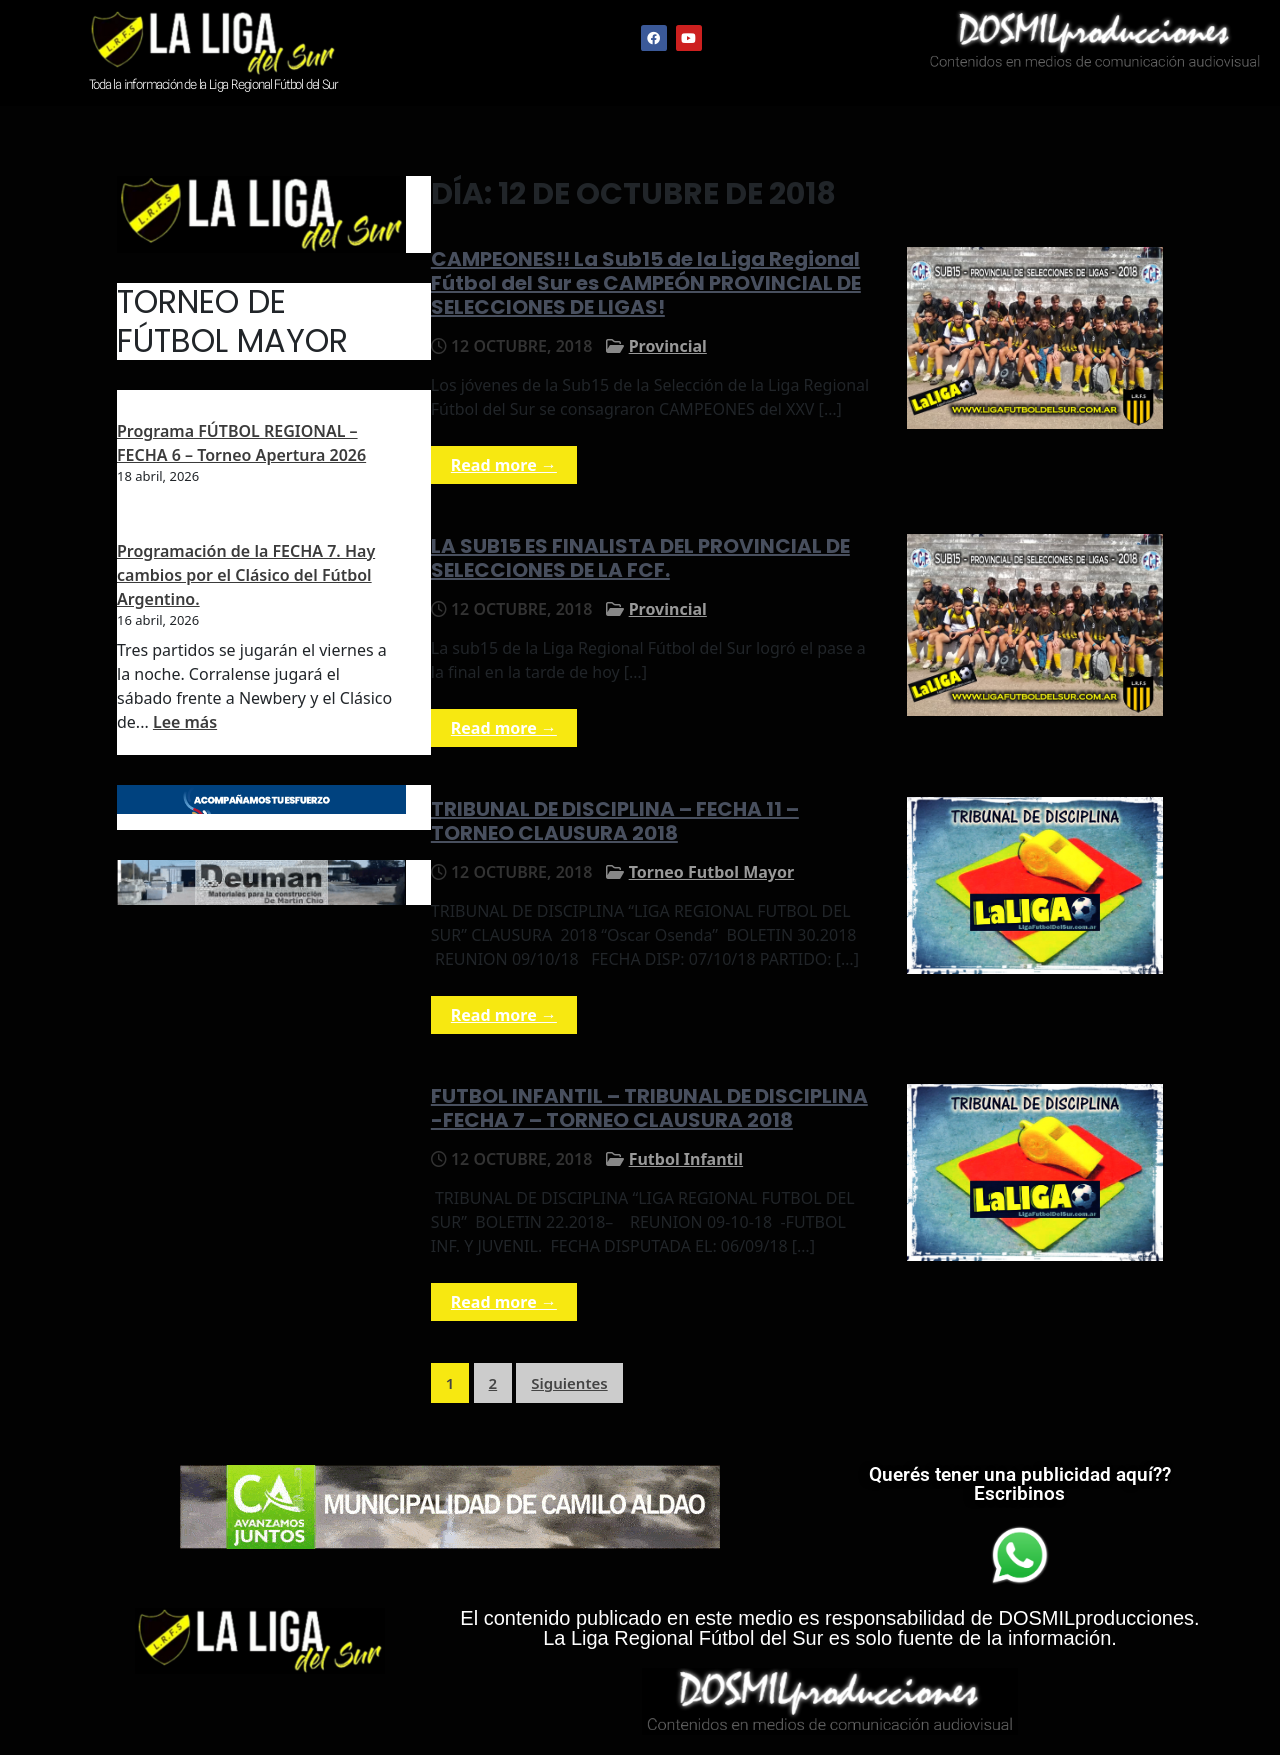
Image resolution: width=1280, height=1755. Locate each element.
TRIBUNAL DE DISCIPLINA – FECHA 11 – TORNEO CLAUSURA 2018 (615, 821)
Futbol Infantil (686, 1159)
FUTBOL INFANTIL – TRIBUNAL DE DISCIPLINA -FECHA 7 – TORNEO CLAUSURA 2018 (649, 1108)
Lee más (185, 722)
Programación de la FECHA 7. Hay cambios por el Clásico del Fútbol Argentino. (246, 575)
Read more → (504, 465)
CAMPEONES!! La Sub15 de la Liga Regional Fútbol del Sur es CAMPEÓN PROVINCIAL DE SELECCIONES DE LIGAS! (646, 283)
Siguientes (569, 1383)
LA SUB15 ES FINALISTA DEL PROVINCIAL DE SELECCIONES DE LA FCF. (640, 558)
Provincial (668, 346)
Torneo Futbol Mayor (712, 872)
